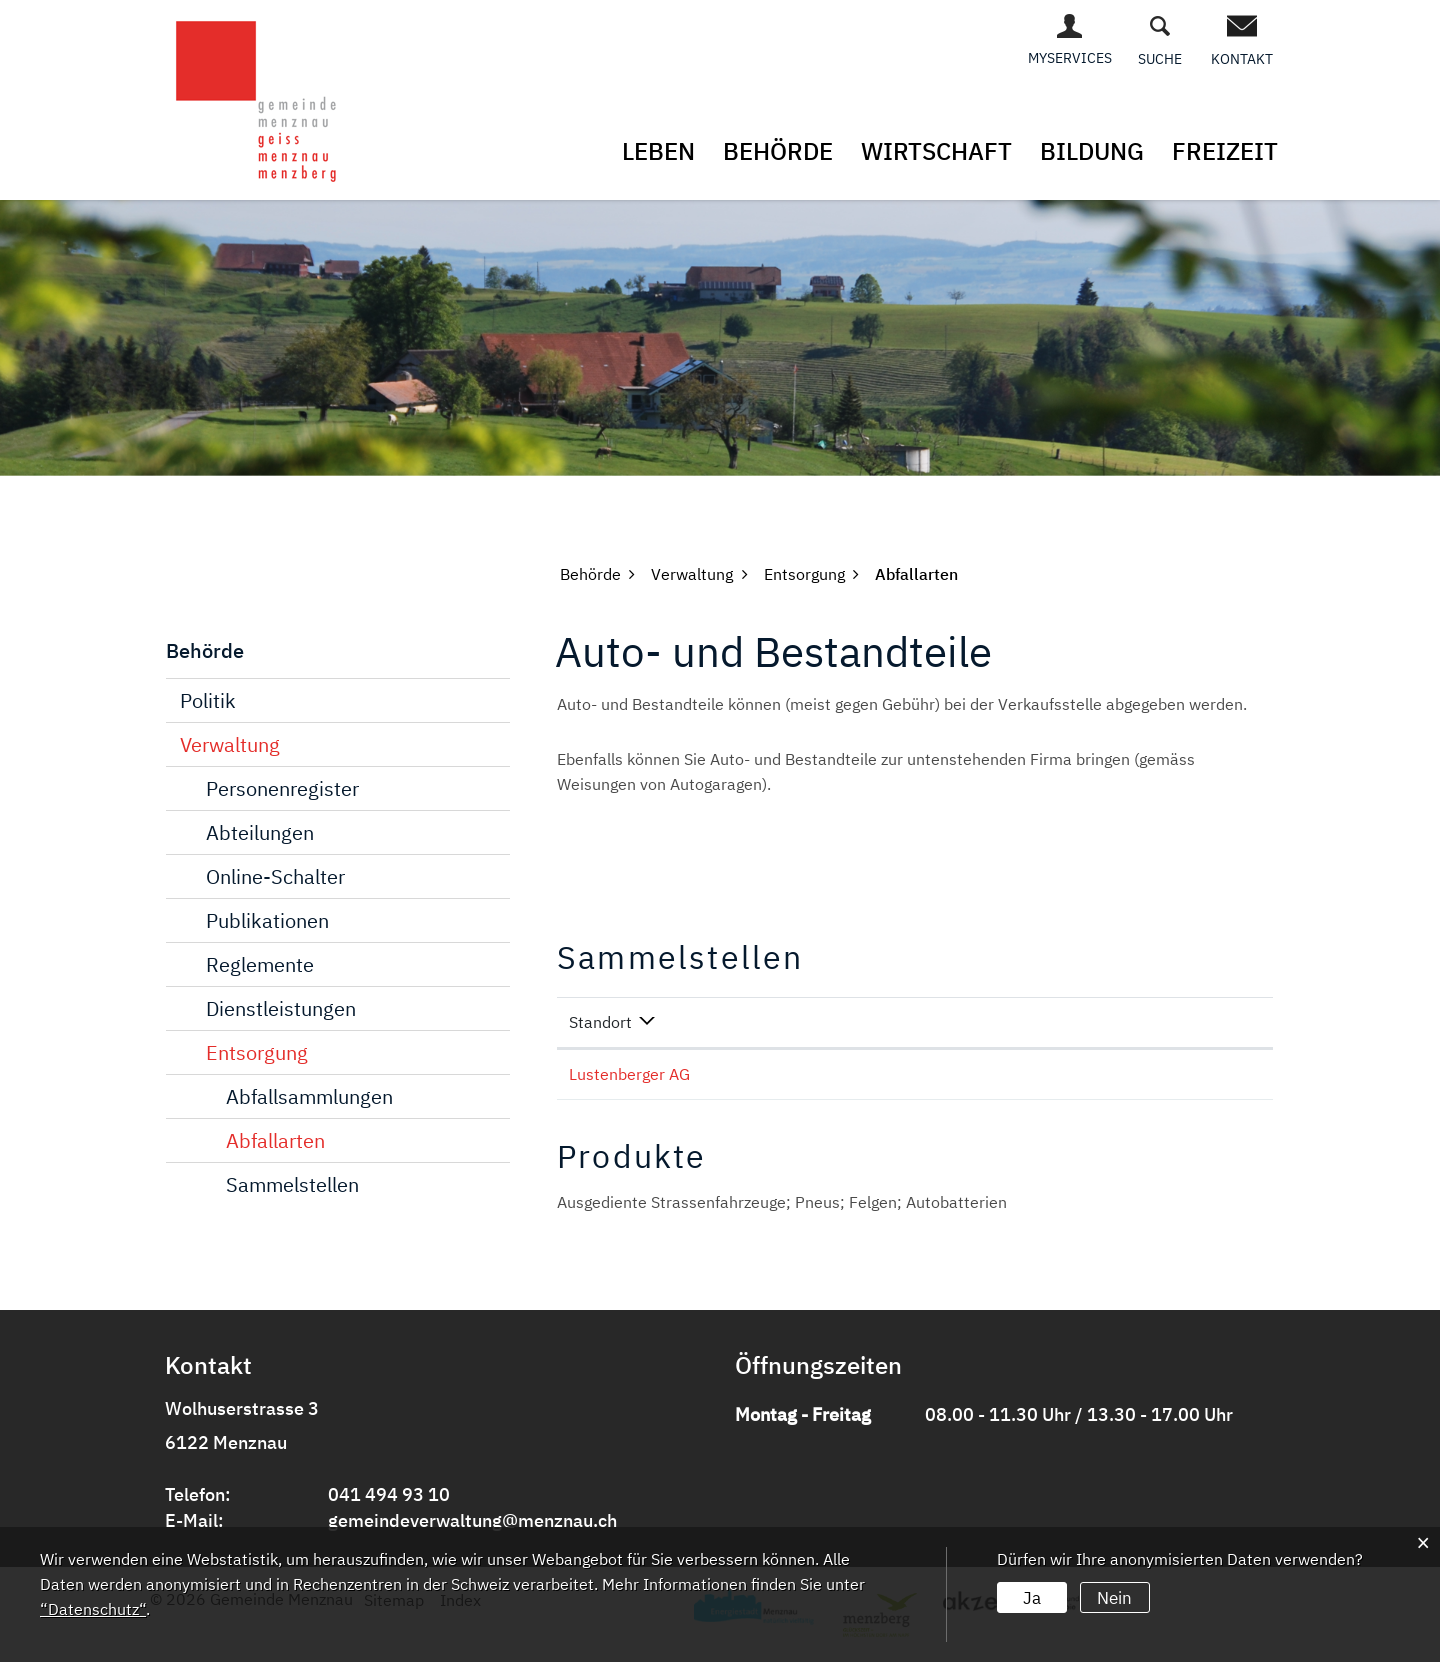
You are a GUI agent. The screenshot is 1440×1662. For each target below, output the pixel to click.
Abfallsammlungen (309, 1095)
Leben (658, 151)
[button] (590, 573)
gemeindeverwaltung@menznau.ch (472, 1519)
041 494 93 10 (389, 1493)
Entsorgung (257, 1051)
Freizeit (1225, 151)
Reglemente (260, 963)
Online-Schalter (275, 875)
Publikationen (267, 919)
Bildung (1092, 151)
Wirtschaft (936, 151)
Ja (1031, 1596)
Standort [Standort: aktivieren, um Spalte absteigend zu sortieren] (600, 1021)
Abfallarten (275, 1139)
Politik (208, 699)
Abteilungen (260, 831)
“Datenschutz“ (93, 1609)
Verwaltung (230, 743)
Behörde (778, 151)
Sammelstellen (292, 1183)
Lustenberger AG (629, 1073)
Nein (1112, 1596)
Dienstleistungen (281, 1007)
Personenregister (282, 787)
